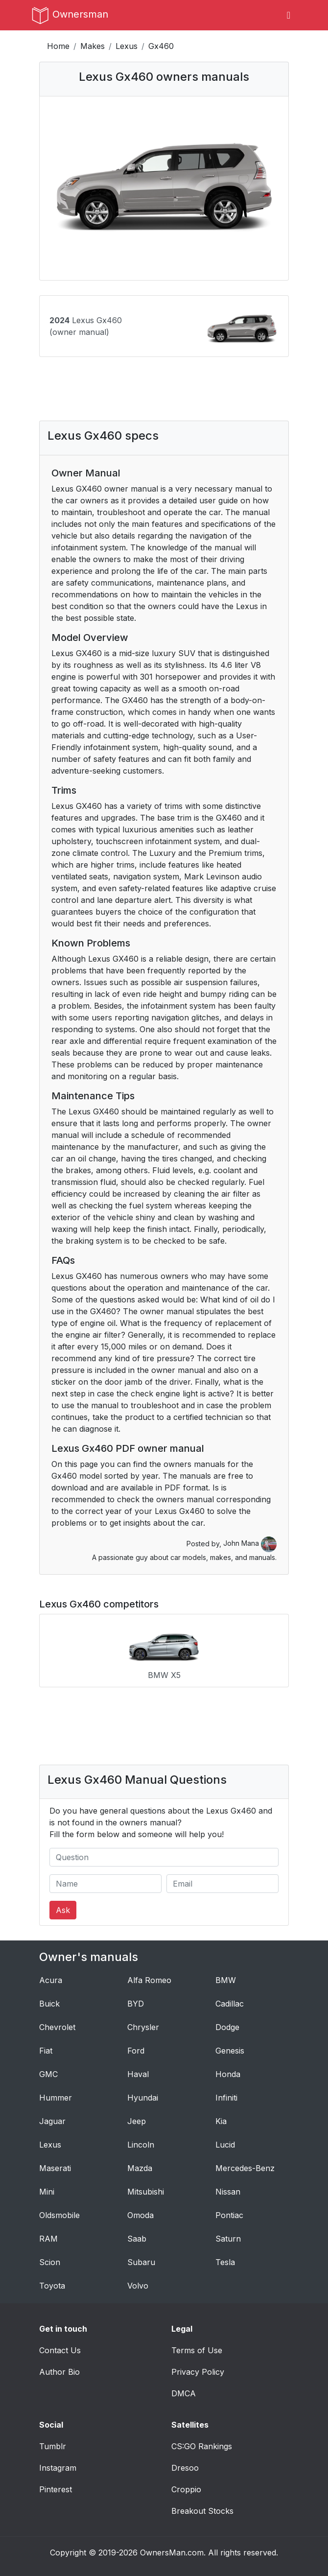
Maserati (55, 2168)
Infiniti (226, 2098)
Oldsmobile (59, 2215)
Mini (46, 2192)
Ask (63, 1910)
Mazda (139, 2168)
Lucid (225, 2145)
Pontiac (229, 2215)
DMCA (183, 2393)
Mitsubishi (145, 2192)
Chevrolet (57, 2027)
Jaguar (52, 2121)
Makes (92, 46)
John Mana (250, 1543)
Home (58, 46)
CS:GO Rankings (201, 2446)
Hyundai (142, 2098)
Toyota (52, 2286)
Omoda (140, 2215)
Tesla (225, 2262)
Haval (138, 2074)
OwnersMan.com (172, 2552)
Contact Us (60, 2350)
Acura (50, 1980)
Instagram (57, 2468)
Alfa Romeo (149, 1980)
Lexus (127, 46)
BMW (225, 1980)
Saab (136, 2239)
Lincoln (140, 2145)
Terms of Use (196, 2350)
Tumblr (52, 2446)
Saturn (228, 2239)
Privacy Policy (197, 2372)
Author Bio (59, 2372)
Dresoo (185, 2468)
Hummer (55, 2098)
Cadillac (229, 2004)
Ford (135, 2051)
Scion (49, 2262)
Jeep (136, 2121)
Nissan (227, 2192)
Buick (49, 2004)
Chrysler (143, 2027)
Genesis (229, 2051)
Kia (221, 2121)
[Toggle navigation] (288, 15)
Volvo (137, 2286)
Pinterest (55, 2489)
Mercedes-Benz (245, 2168)
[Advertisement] (164, 396)
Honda (227, 2074)
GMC (48, 2074)
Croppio (186, 2489)
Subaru (141, 2262)
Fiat (45, 2051)
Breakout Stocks (202, 2511)
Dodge (227, 2027)
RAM (48, 2239)
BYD (135, 2004)
